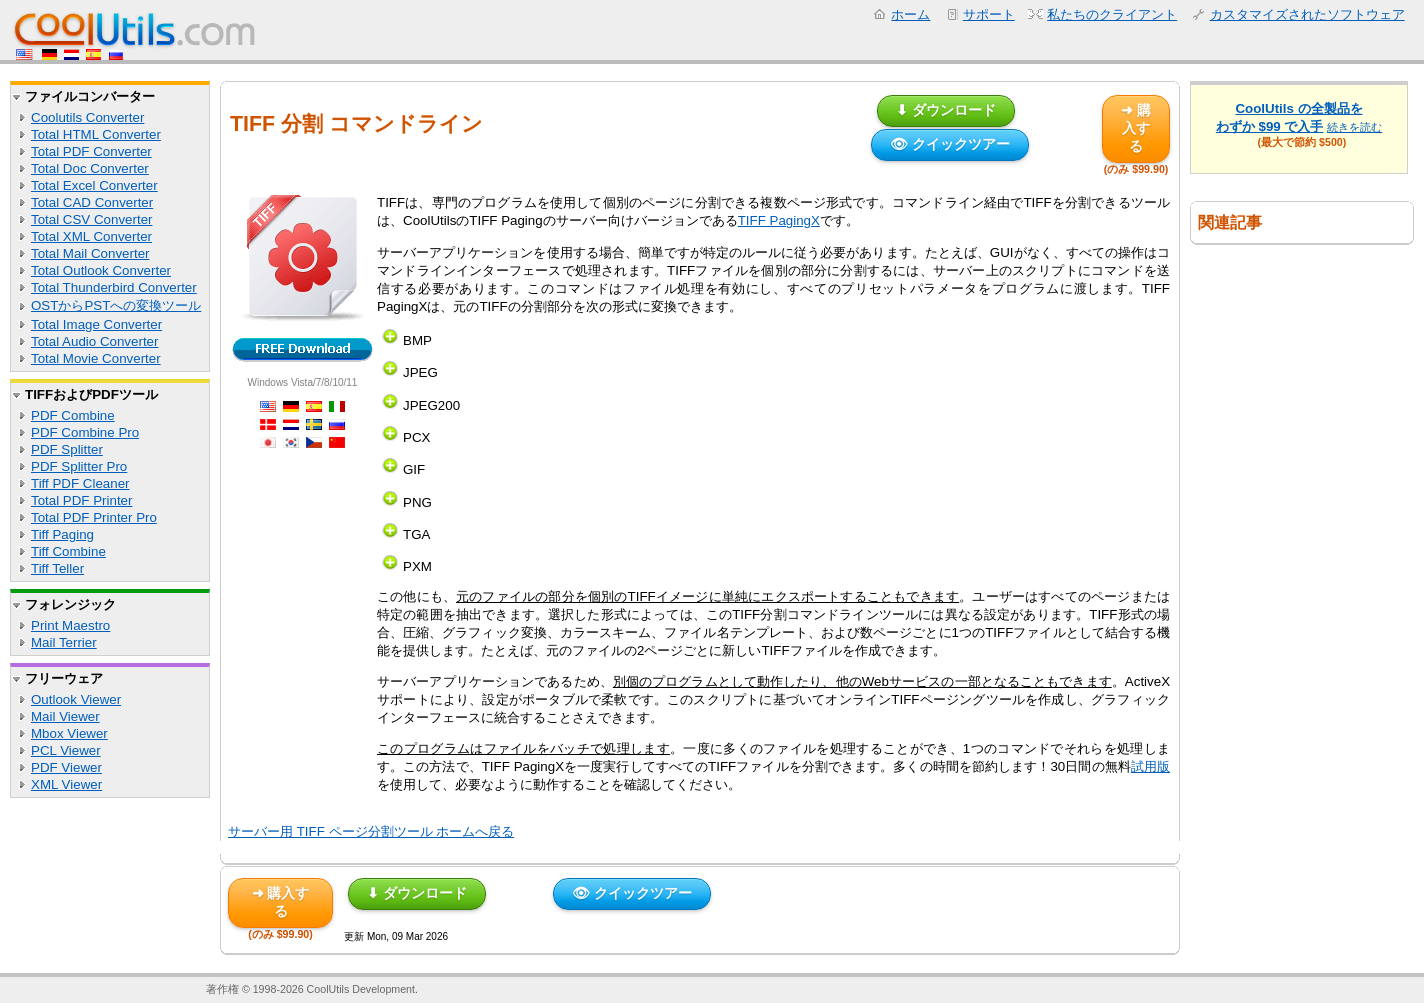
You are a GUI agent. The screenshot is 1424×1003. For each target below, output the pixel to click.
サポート (989, 14)
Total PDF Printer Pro (94, 517)
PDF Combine (73, 415)
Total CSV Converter (91, 219)
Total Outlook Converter (101, 270)
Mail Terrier (64, 642)
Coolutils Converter (87, 117)
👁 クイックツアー (950, 144)
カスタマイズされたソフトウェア (1307, 14)
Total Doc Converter (90, 168)
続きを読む (1354, 127)
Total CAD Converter (92, 202)
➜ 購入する (1136, 128)
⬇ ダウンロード (946, 110)
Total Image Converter (96, 324)
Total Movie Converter (96, 358)
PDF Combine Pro (85, 432)
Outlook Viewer (76, 699)
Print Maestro (70, 625)
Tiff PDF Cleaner (80, 483)
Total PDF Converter (91, 151)
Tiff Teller (57, 568)
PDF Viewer (66, 767)
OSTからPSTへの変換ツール (116, 305)
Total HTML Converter (96, 134)
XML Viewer (66, 784)
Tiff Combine (68, 551)
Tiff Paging (62, 534)
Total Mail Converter (90, 253)
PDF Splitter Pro (79, 466)
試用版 (1150, 766)
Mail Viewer (65, 716)
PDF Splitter (67, 449)
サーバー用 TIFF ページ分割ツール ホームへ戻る (371, 831)
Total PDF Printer (81, 500)
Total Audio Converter (94, 341)
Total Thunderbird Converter (114, 287)
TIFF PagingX (779, 220)
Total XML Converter (91, 236)
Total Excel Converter (94, 185)
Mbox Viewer (69, 733)
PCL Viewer (66, 750)
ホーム (910, 14)
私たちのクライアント (1112, 14)
